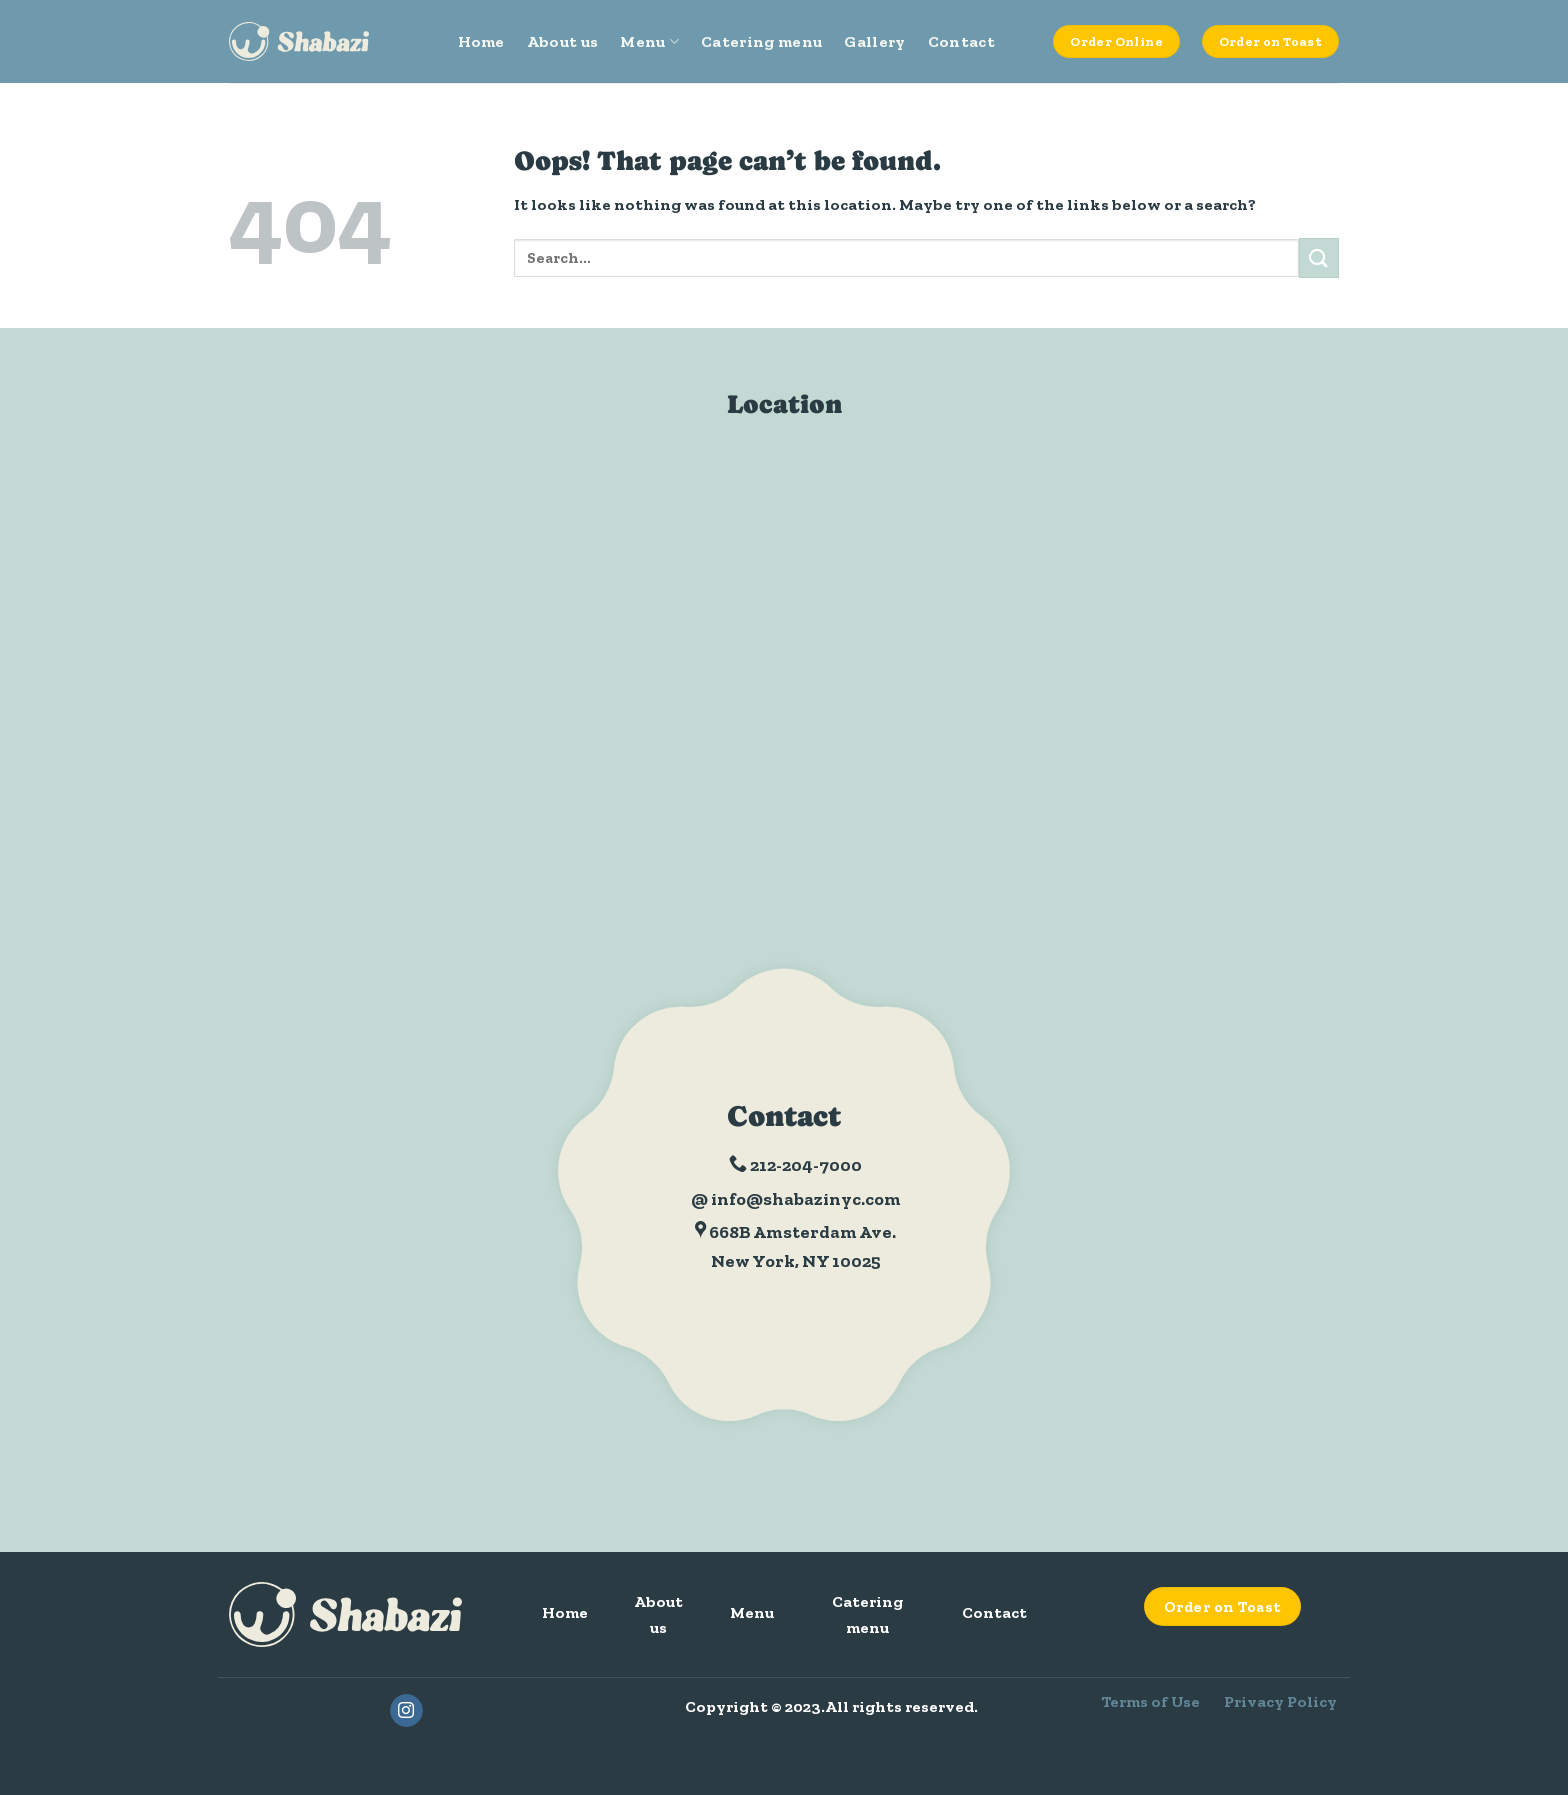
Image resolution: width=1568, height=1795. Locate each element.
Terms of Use (1150, 1701)
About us (563, 41)
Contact (961, 41)
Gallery (874, 41)
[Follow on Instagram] (406, 1711)
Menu (649, 42)
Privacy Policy (1280, 1701)
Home (481, 41)
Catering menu (761, 41)
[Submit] (1319, 257)
